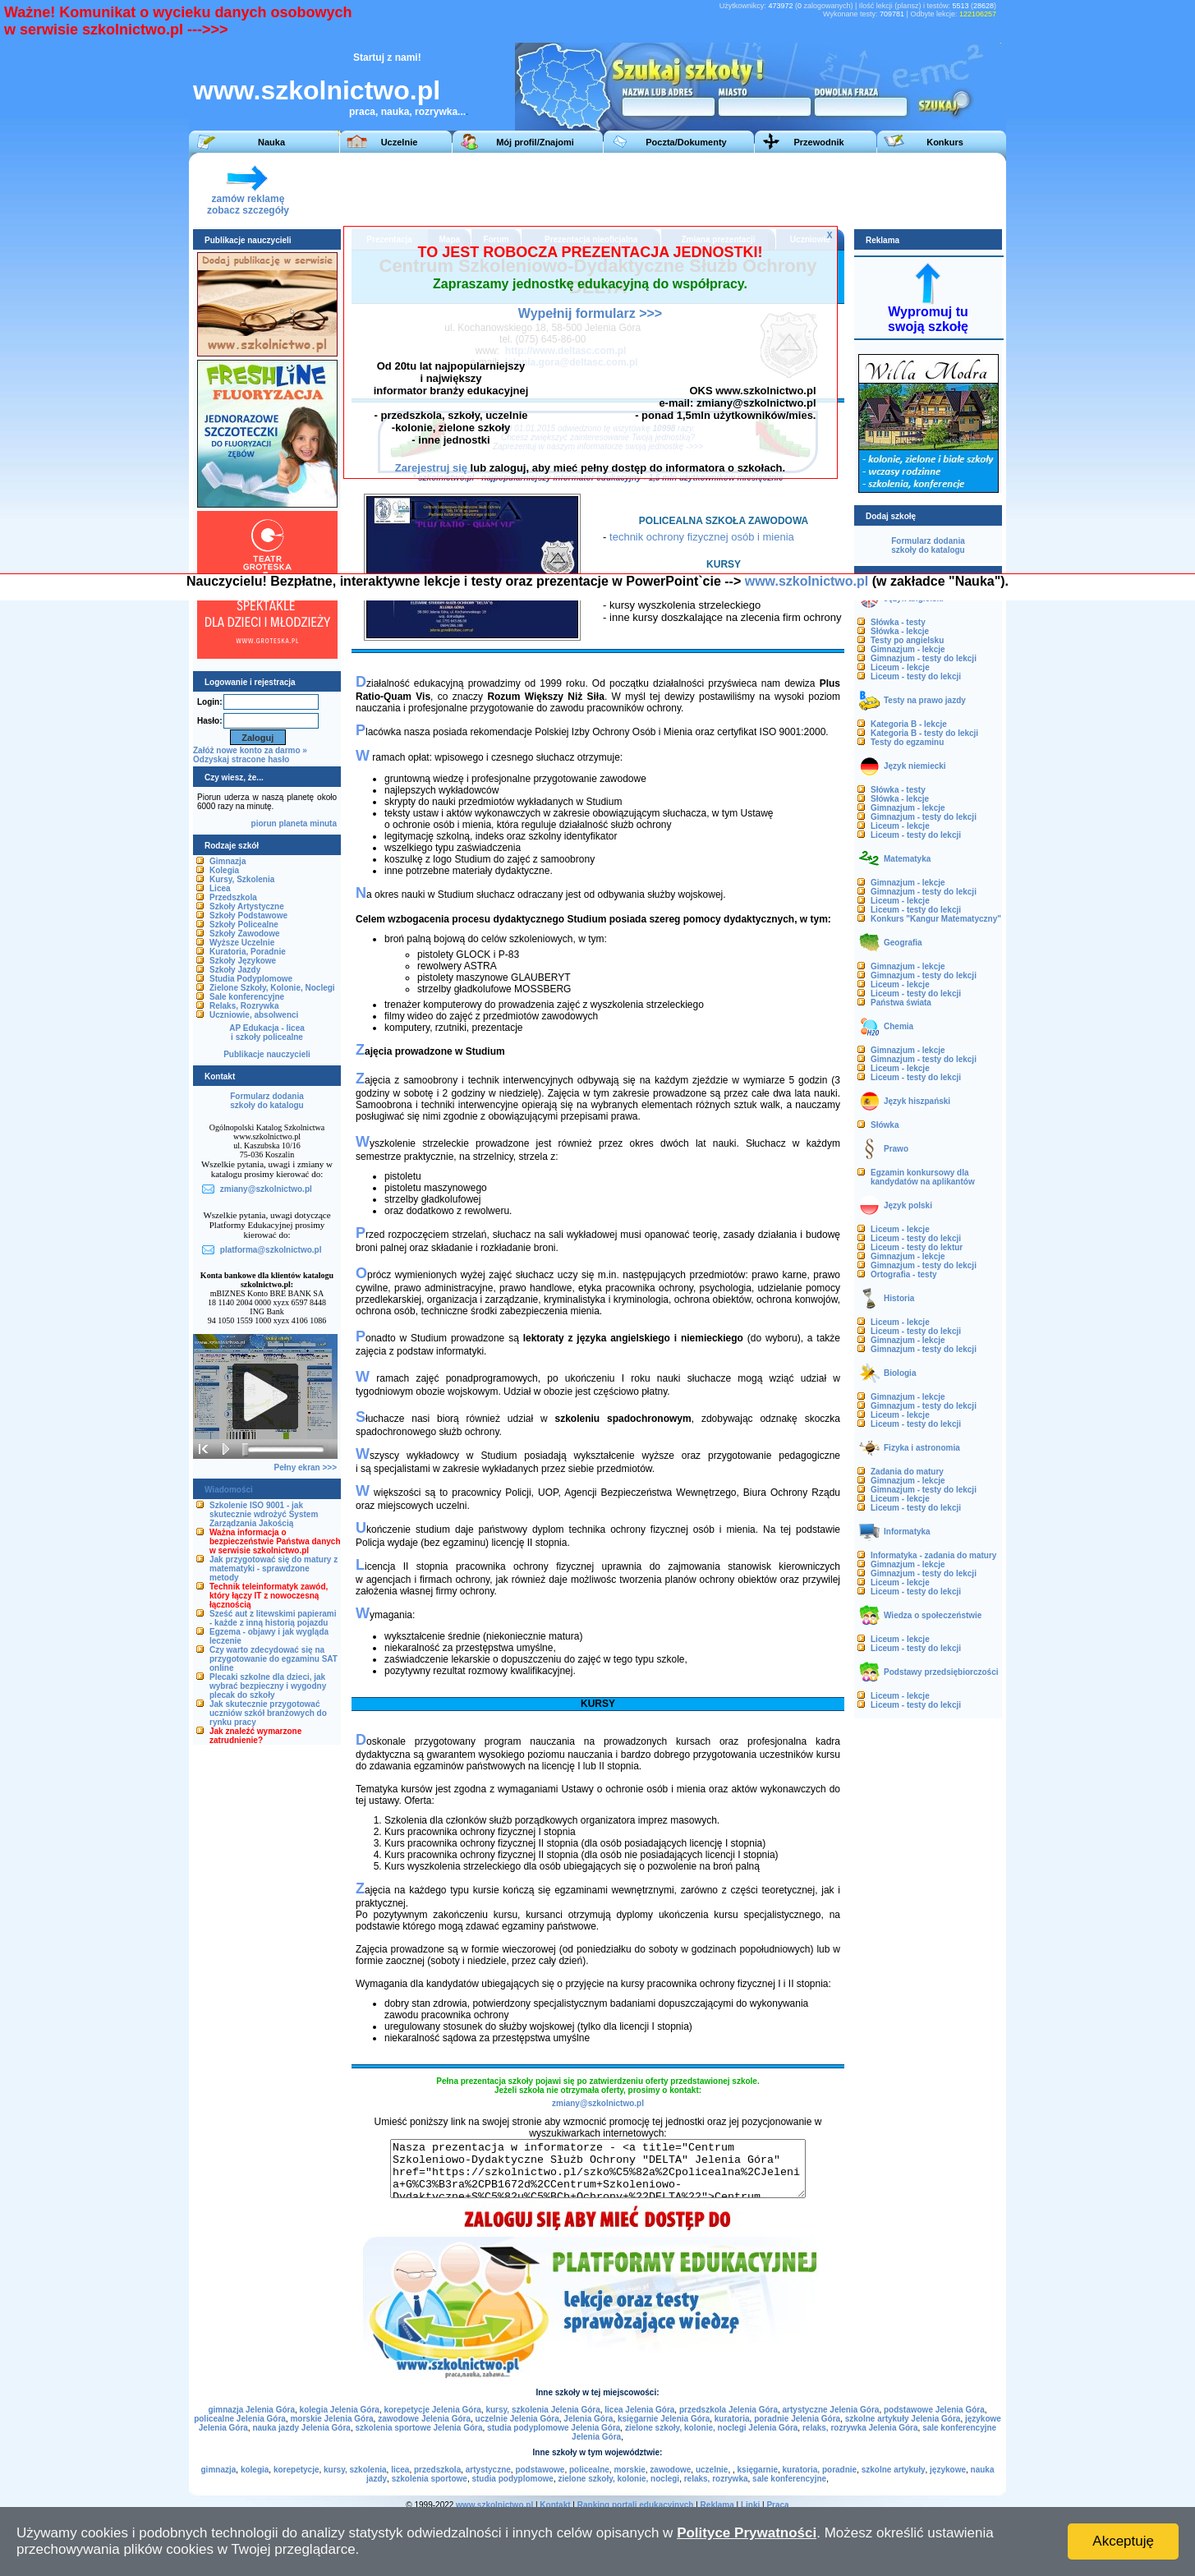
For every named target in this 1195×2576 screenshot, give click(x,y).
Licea (220, 888)
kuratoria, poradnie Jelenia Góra (777, 2418)
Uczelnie (399, 142)
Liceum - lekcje (900, 667)
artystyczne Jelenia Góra (831, 2409)
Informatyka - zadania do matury (933, 1555)
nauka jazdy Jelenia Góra (301, 2427)
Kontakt (555, 2504)
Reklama (717, 2504)
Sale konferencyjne (246, 996)
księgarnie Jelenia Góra (664, 2418)
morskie (629, 2469)
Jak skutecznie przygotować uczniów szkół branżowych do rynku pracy (268, 1713)
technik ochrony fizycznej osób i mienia (701, 537)
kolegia (255, 2469)
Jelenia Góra (588, 2418)
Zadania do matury (907, 1471)
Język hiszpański (917, 1101)
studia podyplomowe (512, 2478)
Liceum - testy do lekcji (916, 676)
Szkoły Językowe (242, 960)
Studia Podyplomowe (250, 978)
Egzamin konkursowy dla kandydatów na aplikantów (923, 1177)
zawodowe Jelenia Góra (424, 2418)
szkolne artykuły (894, 2469)
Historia (899, 1298)
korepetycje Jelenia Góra (432, 2409)
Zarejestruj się (431, 468)
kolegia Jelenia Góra (339, 2409)
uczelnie (712, 2469)
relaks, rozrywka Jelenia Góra (860, 2427)
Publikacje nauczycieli (266, 1054)
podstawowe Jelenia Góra (934, 2409)
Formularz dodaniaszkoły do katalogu (266, 1101)
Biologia (900, 1373)
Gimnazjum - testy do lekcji (924, 658)
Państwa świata (901, 1002)
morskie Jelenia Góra (331, 2418)
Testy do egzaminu (907, 742)
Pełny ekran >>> (305, 1467)
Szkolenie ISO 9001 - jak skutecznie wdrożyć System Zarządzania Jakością (263, 1514)
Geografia (903, 942)
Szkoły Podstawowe (248, 915)
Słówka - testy (898, 622)
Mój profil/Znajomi (535, 142)
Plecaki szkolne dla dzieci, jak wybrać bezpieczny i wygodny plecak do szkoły (267, 1686)
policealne (589, 2469)
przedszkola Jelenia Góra (728, 2409)
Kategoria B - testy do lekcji (924, 733)
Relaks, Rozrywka (244, 1005)
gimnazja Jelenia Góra (251, 2409)
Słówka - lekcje (900, 631)
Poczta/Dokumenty (686, 142)
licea (400, 2469)
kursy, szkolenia (355, 2469)
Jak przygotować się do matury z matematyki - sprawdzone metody (273, 1568)
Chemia (898, 1026)
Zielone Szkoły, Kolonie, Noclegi (272, 987)
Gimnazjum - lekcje (908, 649)
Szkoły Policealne (243, 924)
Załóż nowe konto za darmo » (250, 750)
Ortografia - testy (904, 1274)
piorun (264, 823)
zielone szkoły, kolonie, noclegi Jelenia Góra (711, 2427)
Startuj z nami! (387, 57)
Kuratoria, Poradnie (247, 951)
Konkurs (944, 142)
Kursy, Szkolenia (241, 879)
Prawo (896, 1148)
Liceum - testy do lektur (917, 1247)
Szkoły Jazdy (234, 969)
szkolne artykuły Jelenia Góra (903, 2418)
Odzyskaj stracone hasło (241, 759)
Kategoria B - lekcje (909, 724)
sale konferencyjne (789, 2478)
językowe (948, 2469)
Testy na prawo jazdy (925, 700)
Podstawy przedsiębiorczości (941, 1672)
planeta (292, 823)
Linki (750, 2504)
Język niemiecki (915, 765)
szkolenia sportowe (429, 2478)
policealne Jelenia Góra (240, 2418)
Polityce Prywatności (746, 2533)
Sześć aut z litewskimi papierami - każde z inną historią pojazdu (273, 1618)
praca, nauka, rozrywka (403, 111)
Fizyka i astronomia (922, 1447)
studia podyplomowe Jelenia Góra (553, 2427)
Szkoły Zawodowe (244, 933)
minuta (323, 823)
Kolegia (224, 870)
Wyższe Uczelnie (241, 942)
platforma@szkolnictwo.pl (271, 1249)
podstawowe (539, 2469)
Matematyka (907, 858)
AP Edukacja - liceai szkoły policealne (267, 1033)
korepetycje (296, 2469)
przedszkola (437, 2469)
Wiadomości (229, 1489)
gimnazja (219, 2469)
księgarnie (758, 2469)
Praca (777, 2504)
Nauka (271, 142)
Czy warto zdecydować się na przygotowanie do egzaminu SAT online (273, 1658)
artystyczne (488, 2469)
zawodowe (670, 2469)
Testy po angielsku (907, 640)
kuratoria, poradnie (820, 2469)
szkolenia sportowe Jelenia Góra (418, 2427)
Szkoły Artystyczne (246, 906)
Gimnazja (227, 861)
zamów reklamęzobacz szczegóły (248, 200)
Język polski (908, 1205)
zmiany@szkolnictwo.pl (598, 2103)
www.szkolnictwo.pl (316, 90)
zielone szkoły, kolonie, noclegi (618, 2478)
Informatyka (907, 1531)
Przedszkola (233, 897)
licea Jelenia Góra (639, 2409)
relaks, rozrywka (716, 2478)
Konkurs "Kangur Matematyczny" (936, 918)
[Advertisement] (697, 190)
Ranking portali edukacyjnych (635, 2504)
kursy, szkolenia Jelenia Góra (542, 2409)
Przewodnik (818, 142)
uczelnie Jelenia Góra (517, 2418)
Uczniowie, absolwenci (253, 1014)
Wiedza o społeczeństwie (932, 1615)
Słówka (885, 1124)
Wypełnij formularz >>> (590, 313)
